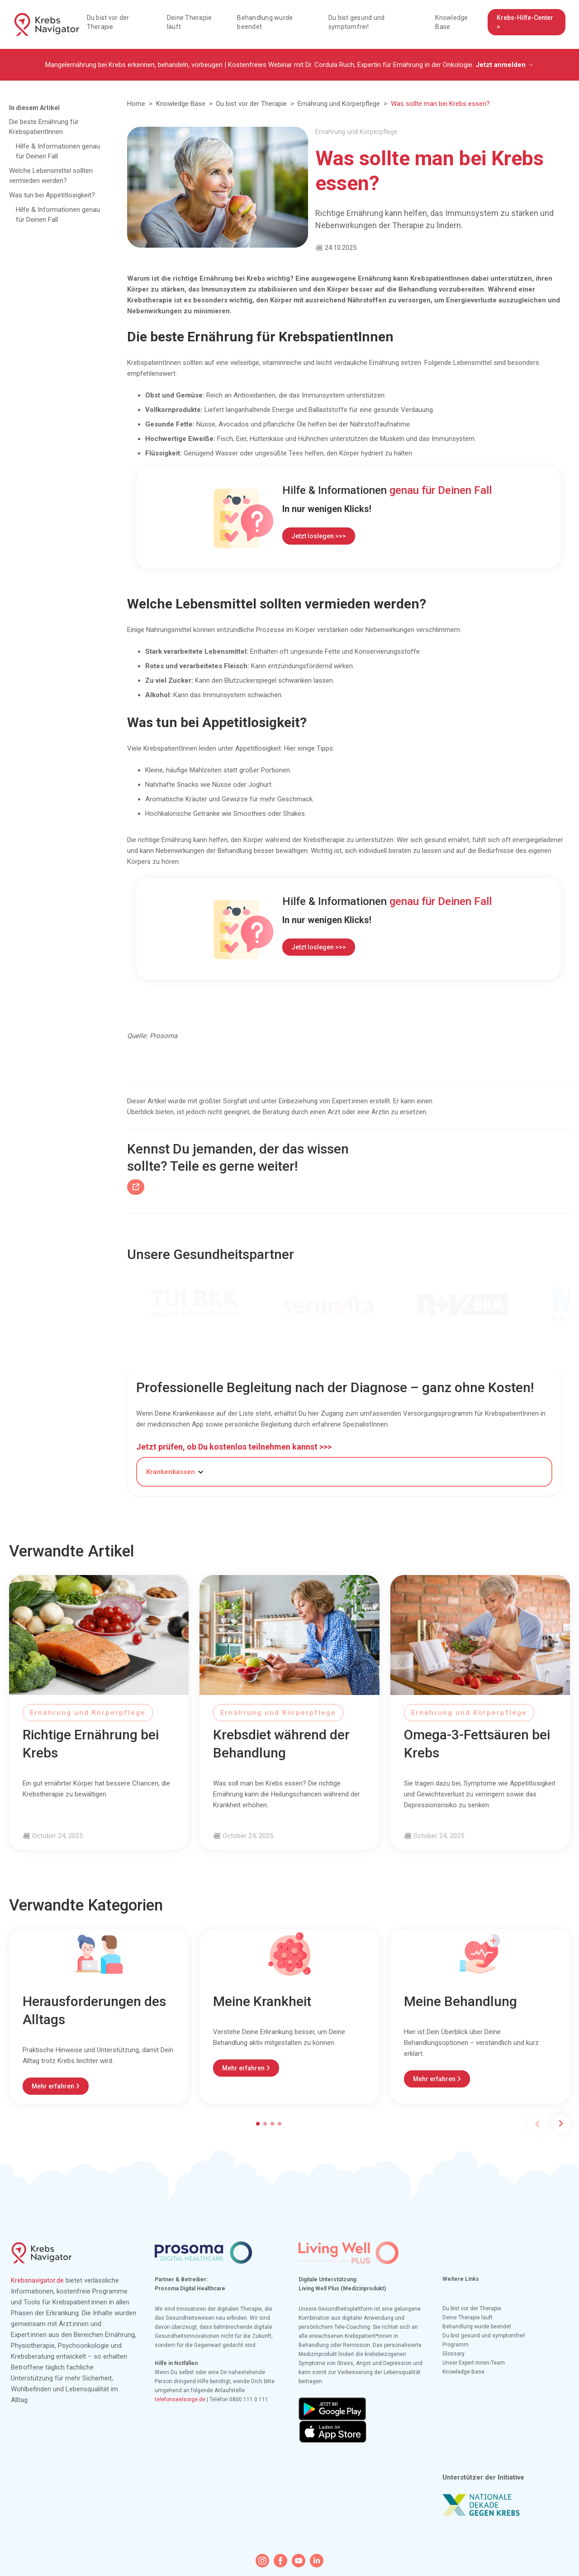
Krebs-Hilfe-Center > (525, 22)
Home (136, 104)
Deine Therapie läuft (189, 22)
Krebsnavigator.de (37, 2280)
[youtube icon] (298, 2560)
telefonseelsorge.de (180, 2399)
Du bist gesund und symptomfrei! (356, 22)
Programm (455, 2344)
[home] (47, 24)
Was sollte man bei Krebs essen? (440, 104)
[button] (179, 1471)
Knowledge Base (451, 22)
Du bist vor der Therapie (108, 22)
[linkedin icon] (316, 2560)
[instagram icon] (262, 2560)
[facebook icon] (280, 2560)
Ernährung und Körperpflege (339, 104)
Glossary (453, 2354)
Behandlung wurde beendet (265, 22)
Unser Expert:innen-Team (473, 2363)
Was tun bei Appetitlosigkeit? (52, 195)
